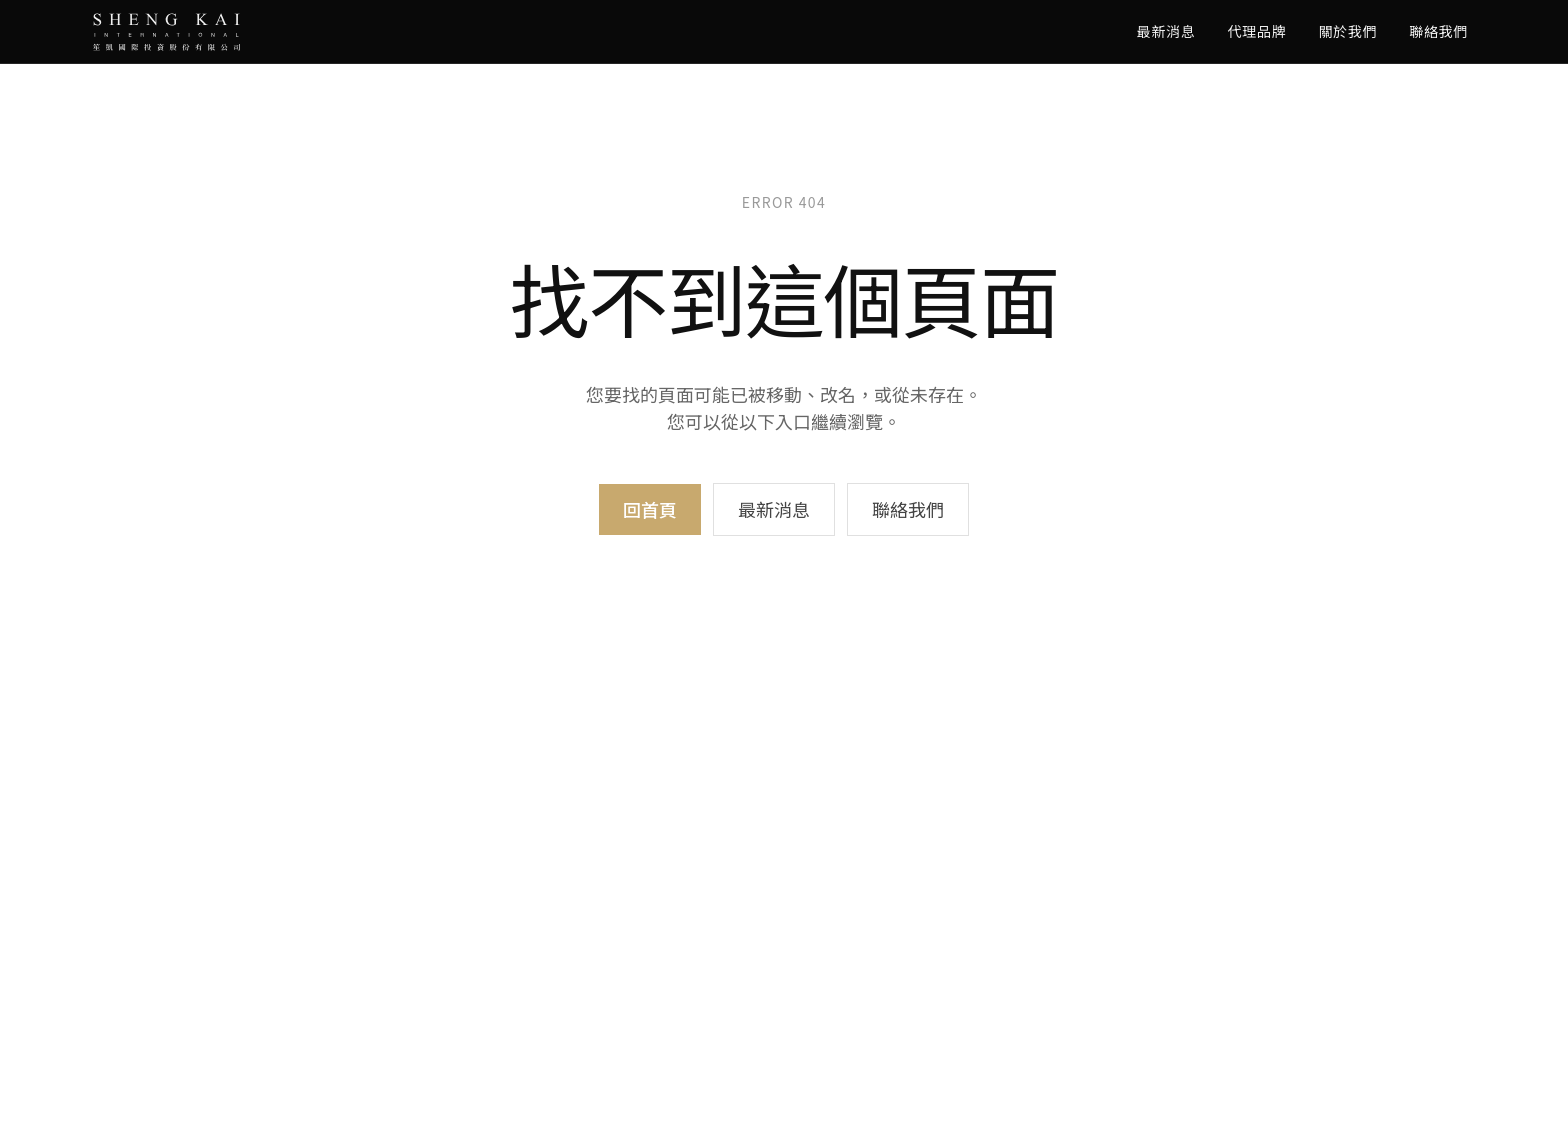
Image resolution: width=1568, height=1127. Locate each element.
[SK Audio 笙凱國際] (166, 32)
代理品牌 (1257, 31)
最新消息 (1166, 31)
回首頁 (650, 509)
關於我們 (1347, 31)
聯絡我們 (1438, 31)
